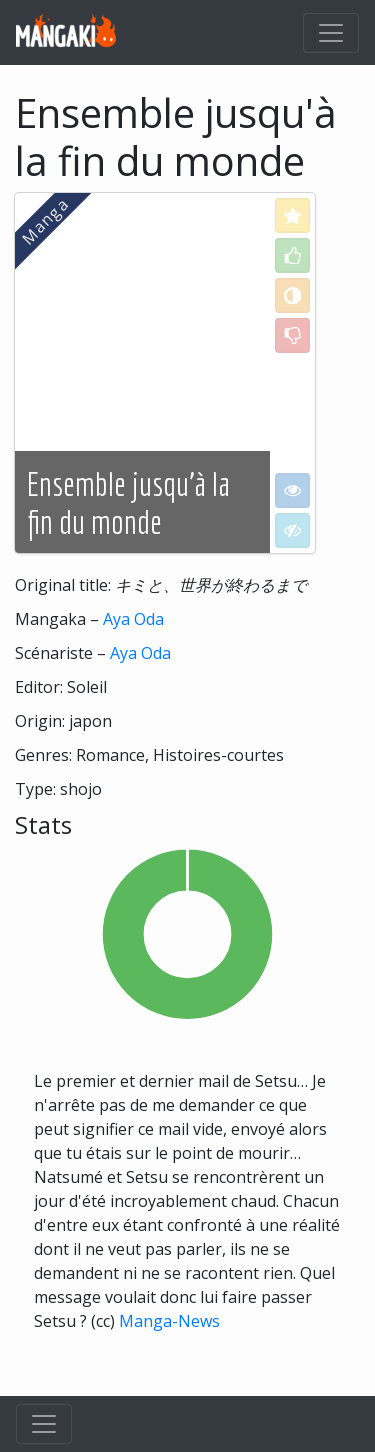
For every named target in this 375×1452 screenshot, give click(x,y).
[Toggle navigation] (331, 33)
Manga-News (169, 1321)
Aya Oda (133, 619)
